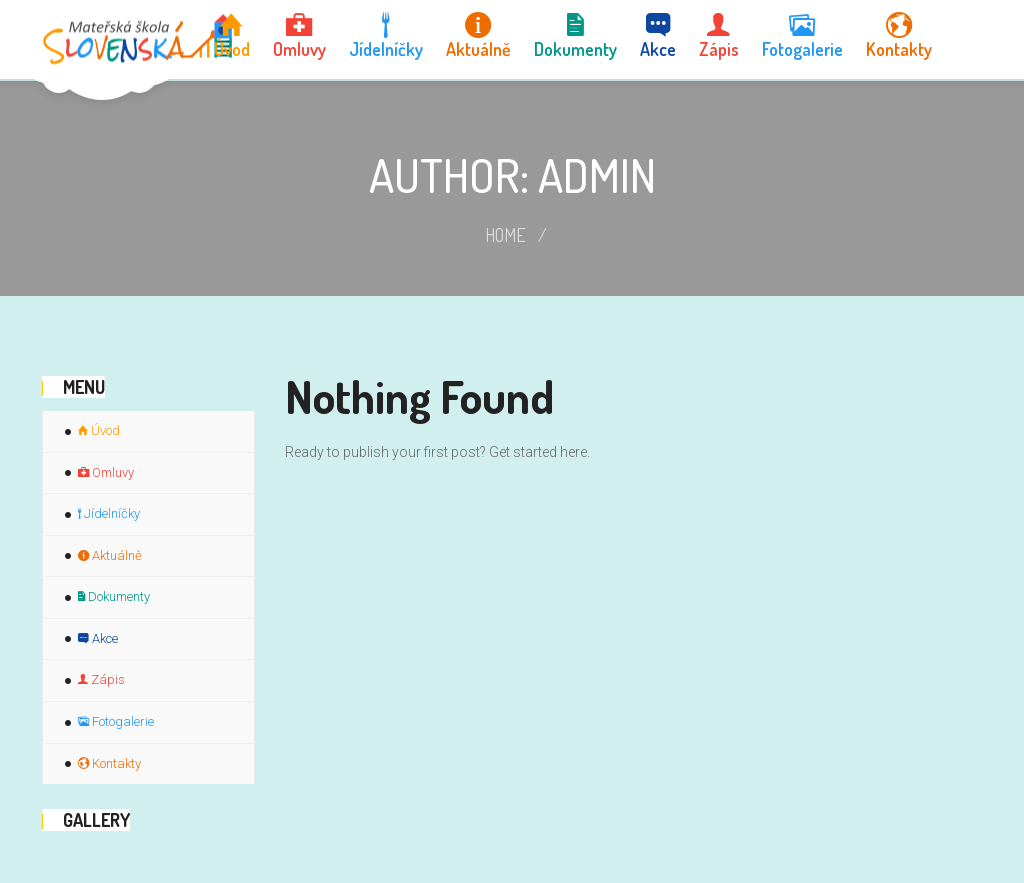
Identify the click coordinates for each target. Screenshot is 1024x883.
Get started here (538, 452)
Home (505, 235)
